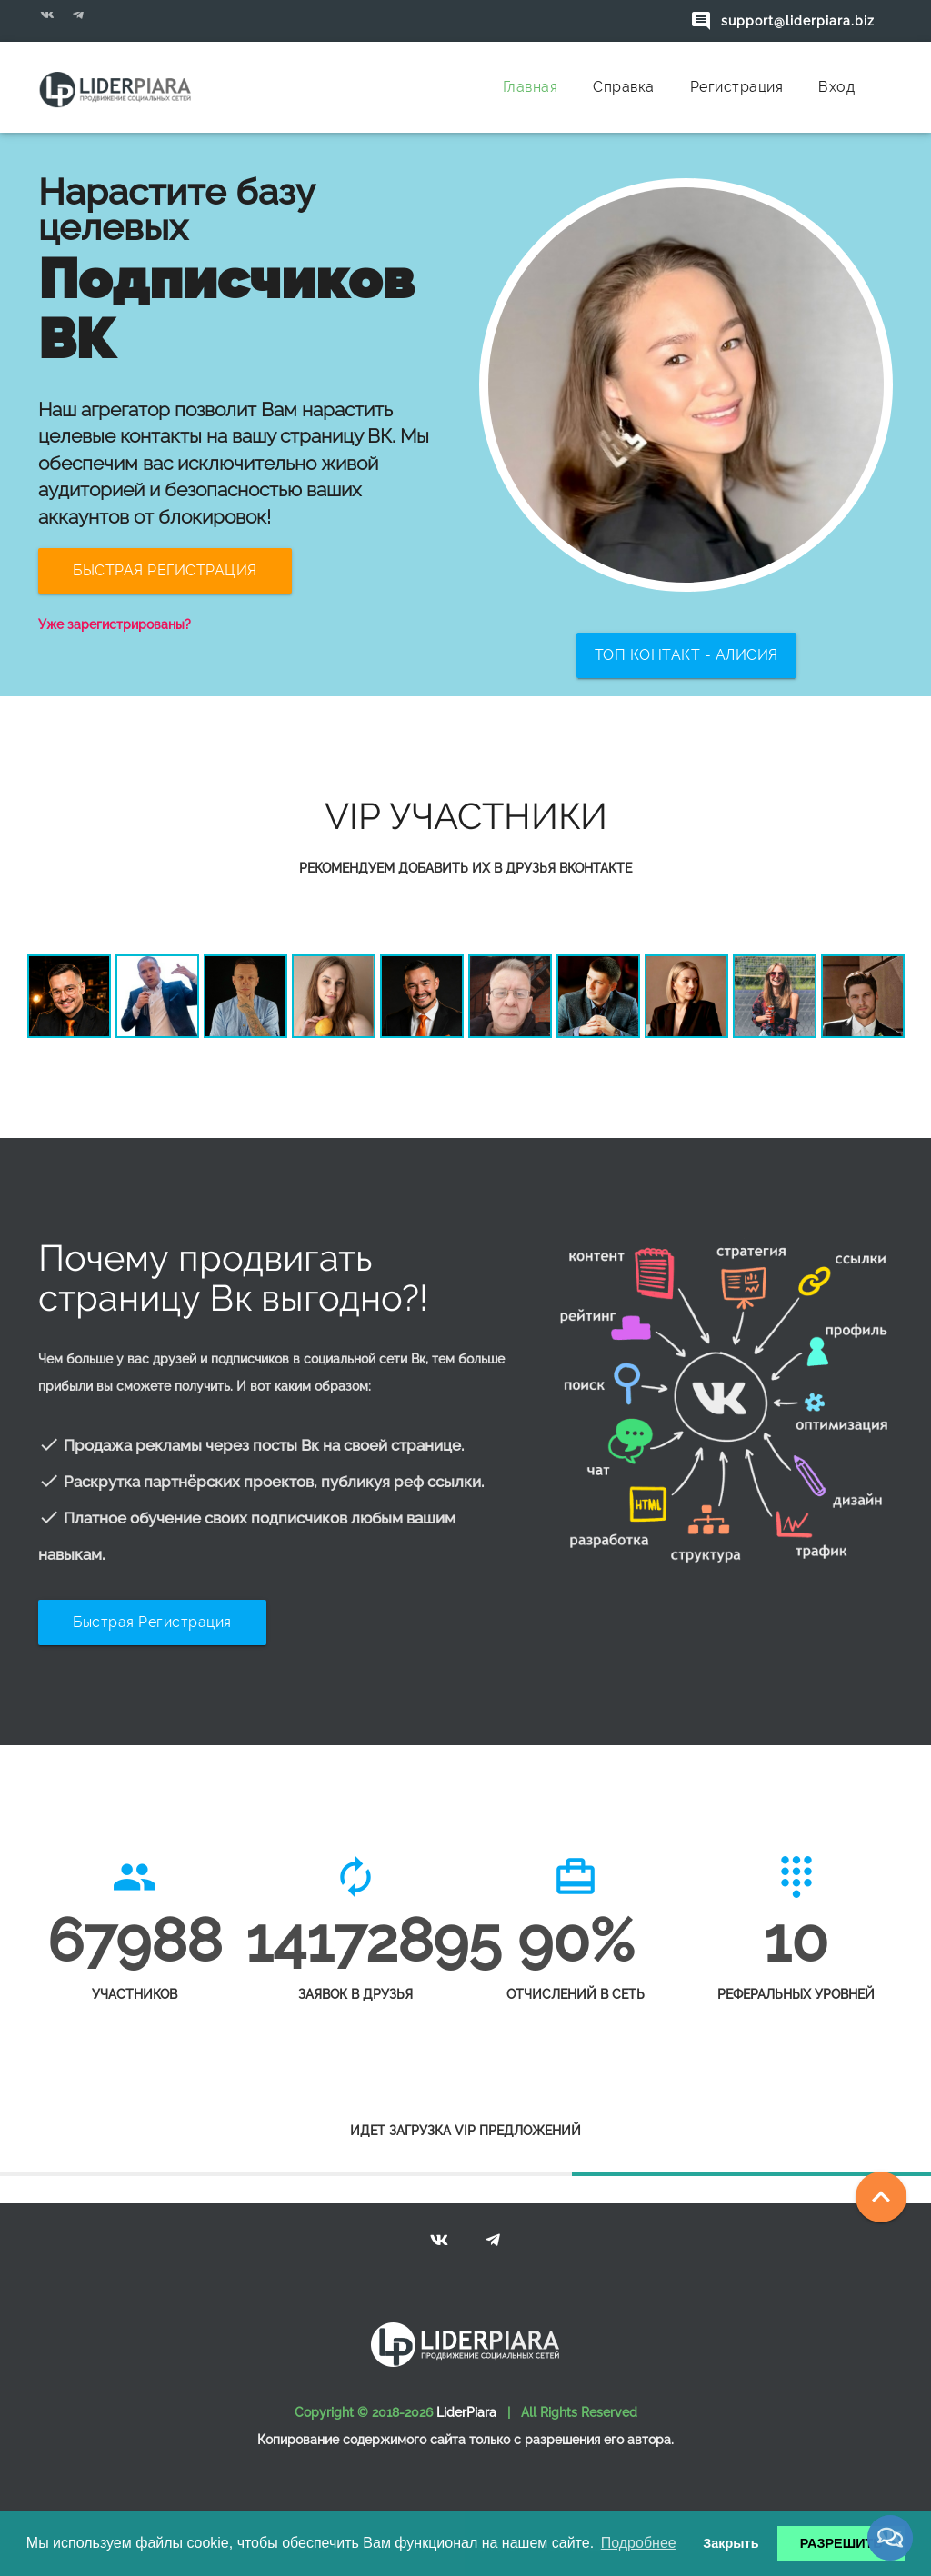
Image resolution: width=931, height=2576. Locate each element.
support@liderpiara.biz (782, 21)
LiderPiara (466, 2412)
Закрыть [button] (730, 2543)
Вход (836, 86)
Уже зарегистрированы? (114, 624)
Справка (624, 86)
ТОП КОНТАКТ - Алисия (686, 655)
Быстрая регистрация (152, 1622)
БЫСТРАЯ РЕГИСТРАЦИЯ (165, 570)
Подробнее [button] (638, 2543)
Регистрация (737, 86)
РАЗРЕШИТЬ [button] (841, 2543)
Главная (530, 86)
